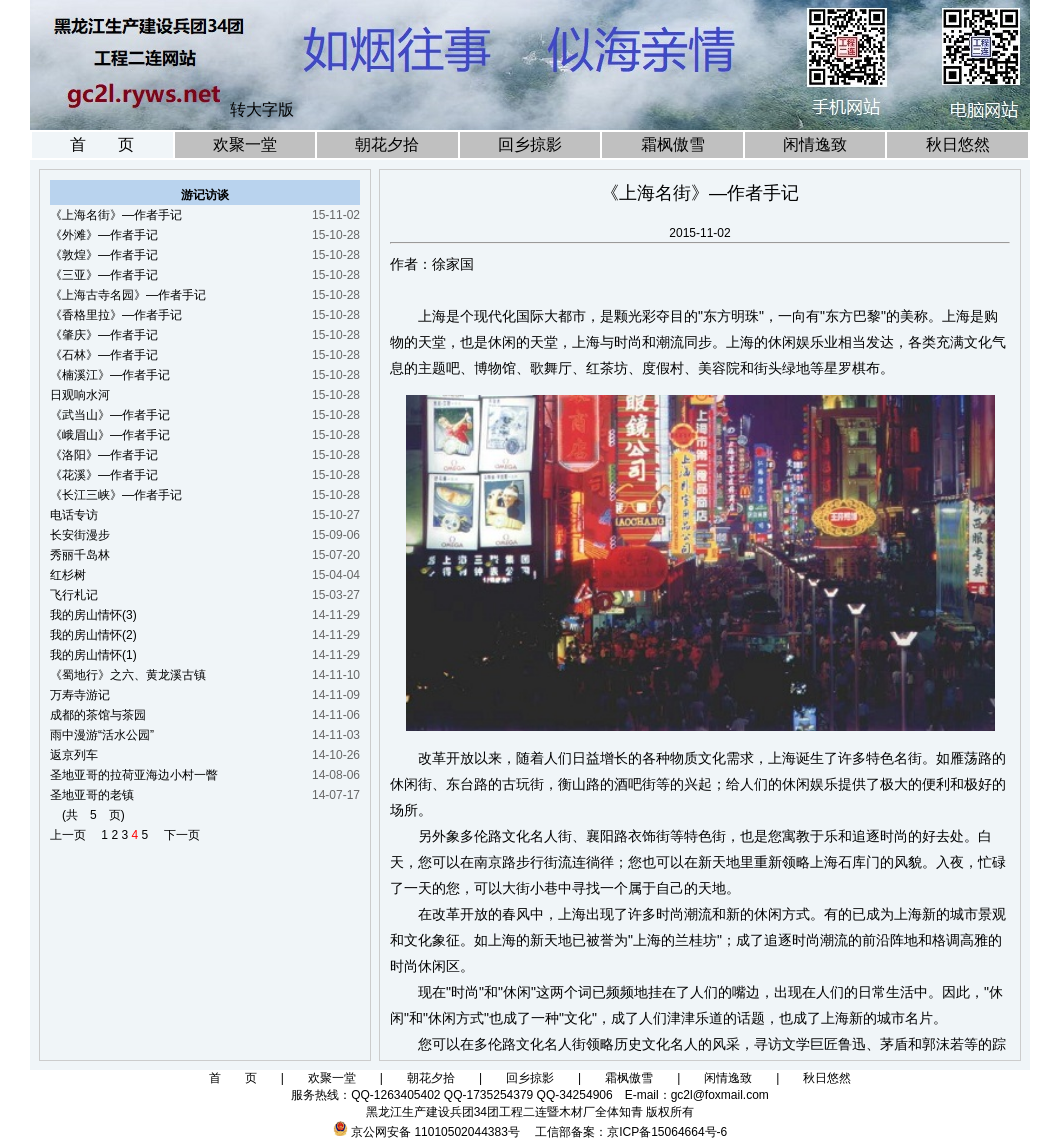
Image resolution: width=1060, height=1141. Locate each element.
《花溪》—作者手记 (104, 475)
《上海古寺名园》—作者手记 (128, 295)
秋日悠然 (958, 144)
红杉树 (68, 575)
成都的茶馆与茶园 (98, 715)
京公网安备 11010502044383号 (435, 1132)
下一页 (176, 835)
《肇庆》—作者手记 (104, 335)
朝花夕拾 (387, 144)
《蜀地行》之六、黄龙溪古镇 (128, 675)
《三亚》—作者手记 (104, 275)
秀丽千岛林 (80, 555)
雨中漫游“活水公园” (102, 735)
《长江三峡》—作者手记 (116, 495)
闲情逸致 (815, 144)
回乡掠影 (530, 144)
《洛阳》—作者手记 (104, 455)
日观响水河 (80, 395)
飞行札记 (74, 595)
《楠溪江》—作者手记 (110, 375)
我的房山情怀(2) (93, 635)
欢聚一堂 (245, 144)
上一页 (74, 835)
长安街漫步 (80, 535)
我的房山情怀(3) (93, 615)
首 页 (102, 144)
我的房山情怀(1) (93, 655)
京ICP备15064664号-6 (667, 1132)
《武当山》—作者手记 (110, 415)
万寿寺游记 (80, 695)
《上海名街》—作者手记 (116, 215)
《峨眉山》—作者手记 (110, 435)
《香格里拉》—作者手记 (116, 315)
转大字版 (262, 109)
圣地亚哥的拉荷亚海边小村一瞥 (134, 775)
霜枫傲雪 (673, 144)
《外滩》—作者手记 (104, 235)
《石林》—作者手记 (104, 355)
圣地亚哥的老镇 (92, 795)
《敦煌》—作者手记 (104, 255)
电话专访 (74, 515)
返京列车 (74, 755)
